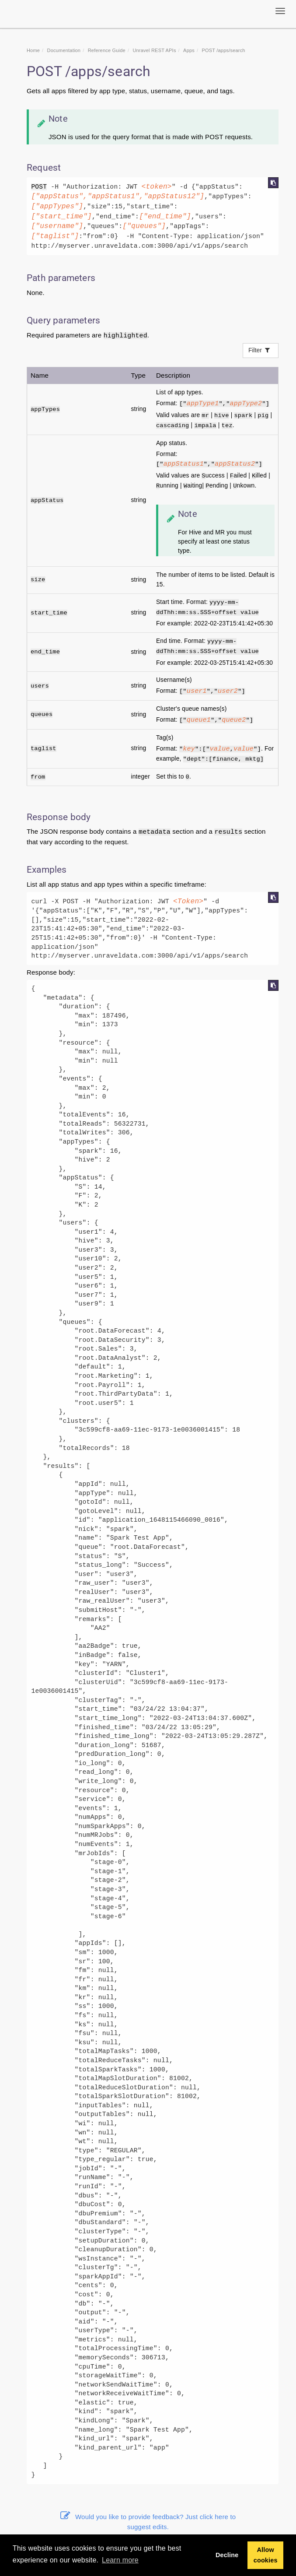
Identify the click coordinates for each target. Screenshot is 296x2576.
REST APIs (154, 50)
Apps (189, 50)
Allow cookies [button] (266, 2555)
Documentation (64, 50)
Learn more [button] (120, 2560)
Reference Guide (106, 50)
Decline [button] (227, 2554)
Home (33, 50)
